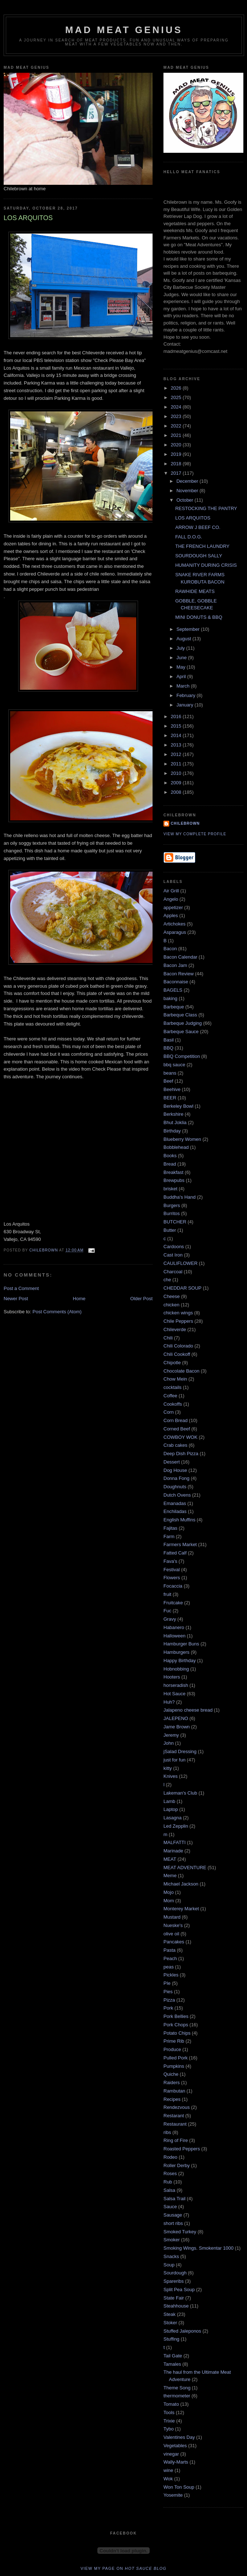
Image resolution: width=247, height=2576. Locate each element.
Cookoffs (172, 1404)
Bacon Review (178, 973)
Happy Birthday (179, 1660)
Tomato (171, 2404)
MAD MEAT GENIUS (123, 29)
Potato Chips (176, 2033)
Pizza (169, 2000)
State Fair (173, 2298)
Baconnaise (175, 981)
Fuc (167, 1610)
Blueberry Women (182, 1139)
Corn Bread (175, 1420)
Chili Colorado (178, 1346)
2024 (177, 407)
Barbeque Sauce (181, 1031)
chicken (171, 1304)
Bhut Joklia (175, 1122)
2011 (177, 764)
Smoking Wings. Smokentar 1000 (198, 2248)
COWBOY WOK (180, 1437)
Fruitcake (173, 1602)
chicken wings (178, 1312)
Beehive (172, 1089)
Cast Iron (173, 1255)
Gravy (169, 1619)
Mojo (168, 1892)
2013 (177, 745)
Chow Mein (175, 1379)
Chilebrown (185, 823)
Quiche (170, 2074)
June (182, 657)
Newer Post (16, 1298)
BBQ (168, 1048)
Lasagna (172, 1817)
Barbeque (173, 1007)
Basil (168, 1040)
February (187, 695)
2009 (177, 782)
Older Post (141, 1298)
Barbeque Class (180, 1015)
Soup (168, 2265)
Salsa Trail (174, 2198)
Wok (168, 2478)
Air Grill (171, 890)
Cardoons (173, 1246)
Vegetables (175, 2445)
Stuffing (171, 2339)
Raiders (171, 2082)
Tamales (172, 2364)
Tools (168, 2412)
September (189, 629)
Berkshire (173, 1114)
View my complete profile (194, 834)
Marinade (173, 1851)
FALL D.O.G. (188, 537)
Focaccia (172, 1586)
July (181, 648)
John (168, 1743)
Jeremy (171, 1735)
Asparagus (174, 932)
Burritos (171, 1213)
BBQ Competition (181, 1056)
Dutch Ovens (177, 1495)
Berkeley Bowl (178, 1106)
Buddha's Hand (179, 1197)
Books (170, 1155)
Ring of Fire (175, 2140)
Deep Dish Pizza (180, 1453)
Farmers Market (180, 1544)
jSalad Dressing (180, 1751)
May (182, 667)
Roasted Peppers (181, 2148)
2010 (177, 773)
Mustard (172, 1917)
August (185, 638)
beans (169, 1073)
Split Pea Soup (179, 2289)
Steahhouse (176, 2306)
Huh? (169, 1702)
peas (168, 1967)
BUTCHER (174, 1222)
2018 (177, 463)
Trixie (169, 2421)
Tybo (168, 2429)
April (182, 676)
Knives (170, 1776)
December (188, 481)
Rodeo (170, 2157)
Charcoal (172, 1271)
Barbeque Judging (182, 1023)
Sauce (170, 2206)
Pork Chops (175, 2024)
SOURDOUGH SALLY (198, 555)
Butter (169, 1230)
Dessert (171, 1462)
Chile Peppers (178, 1321)
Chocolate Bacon (181, 1371)
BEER (169, 1097)
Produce (172, 2049)
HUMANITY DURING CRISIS (206, 565)
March (184, 686)
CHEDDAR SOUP (182, 1288)
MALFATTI (174, 1842)
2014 (177, 735)
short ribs (173, 2223)
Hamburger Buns (181, 1644)
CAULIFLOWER (180, 1263)
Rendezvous (176, 2107)
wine (168, 2470)
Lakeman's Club (180, 1793)
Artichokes (174, 924)
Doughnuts (174, 1486)
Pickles (170, 1975)
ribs (167, 2132)
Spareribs (173, 2281)
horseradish (175, 1685)
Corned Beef (176, 1429)
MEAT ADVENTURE (184, 1867)
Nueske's (173, 1925)
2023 (177, 416)
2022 (177, 426)
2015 (177, 726)
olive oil (171, 1933)
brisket (170, 1188)
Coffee (170, 1395)
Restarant (173, 2115)
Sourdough (175, 2273)
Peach (170, 1958)
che (167, 1279)
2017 (177, 473)
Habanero (173, 1627)
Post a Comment (21, 1288)
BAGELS (172, 990)
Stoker (170, 2322)
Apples (170, 915)
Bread (169, 1164)
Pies (168, 1991)
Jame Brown (176, 1726)
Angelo (170, 899)
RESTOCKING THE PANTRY (206, 508)
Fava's (170, 1561)
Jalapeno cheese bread (187, 1710)
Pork (168, 2008)
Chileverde (174, 1329)
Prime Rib (173, 2041)
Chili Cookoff (176, 1354)
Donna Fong (176, 1478)
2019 (177, 454)
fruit (167, 1594)
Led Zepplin (175, 1826)
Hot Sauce (174, 1693)
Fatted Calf (175, 1553)
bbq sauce (174, 1064)
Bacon (170, 948)
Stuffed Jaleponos (182, 2331)
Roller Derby (176, 2165)
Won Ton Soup (178, 2487)
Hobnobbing (176, 1669)
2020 (177, 444)
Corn (168, 1412)
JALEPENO (175, 1718)
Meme (170, 1875)
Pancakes (173, 1941)
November (188, 490)
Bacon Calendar (180, 957)
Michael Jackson (180, 1884)
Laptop (170, 1809)
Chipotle (172, 1362)
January (186, 705)
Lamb (169, 1801)
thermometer (176, 2395)
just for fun (174, 1760)
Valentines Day (179, 2437)
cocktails (172, 1387)
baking (170, 998)
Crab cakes (175, 1445)
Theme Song (176, 2387)
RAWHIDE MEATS (194, 591)
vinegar (171, 2454)
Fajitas (170, 1528)
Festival (171, 1569)
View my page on (124, 2568)
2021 (177, 435)
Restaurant (175, 2124)
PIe (167, 1983)
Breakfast (173, 1172)
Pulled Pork (175, 2058)
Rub (167, 2182)
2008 (177, 792)
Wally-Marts (175, 2462)
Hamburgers (176, 1652)
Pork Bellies (176, 2016)
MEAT (169, 1859)
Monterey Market (181, 1908)
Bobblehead (176, 1147)
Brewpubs (174, 1180)
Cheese (171, 1296)
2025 (177, 397)
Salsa (169, 2190)
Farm (168, 1536)
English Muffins (179, 1519)
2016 (177, 716)
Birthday (172, 1131)
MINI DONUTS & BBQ (198, 617)
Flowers (171, 1577)
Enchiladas (175, 1511)
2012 (177, 754)
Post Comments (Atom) (57, 1311)
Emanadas (174, 1503)
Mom (168, 1900)
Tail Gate (172, 2355)
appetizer (173, 907)
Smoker (171, 2239)
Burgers (171, 1205)
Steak (169, 2314)
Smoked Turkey (179, 2231)
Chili (168, 1338)
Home (79, 1298)
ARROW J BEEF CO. (197, 527)
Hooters (171, 1677)
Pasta (169, 1950)
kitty (167, 1768)
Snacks (171, 2256)
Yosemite (173, 2495)
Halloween (174, 1636)
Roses (170, 2173)
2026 (177, 388)
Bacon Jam (175, 965)
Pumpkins (173, 2066)
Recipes (172, 2099)
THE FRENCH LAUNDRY (202, 546)
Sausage (172, 2215)
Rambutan (174, 2091)
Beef (168, 1081)
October (186, 500)
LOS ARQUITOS (192, 518)
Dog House (175, 1470)
